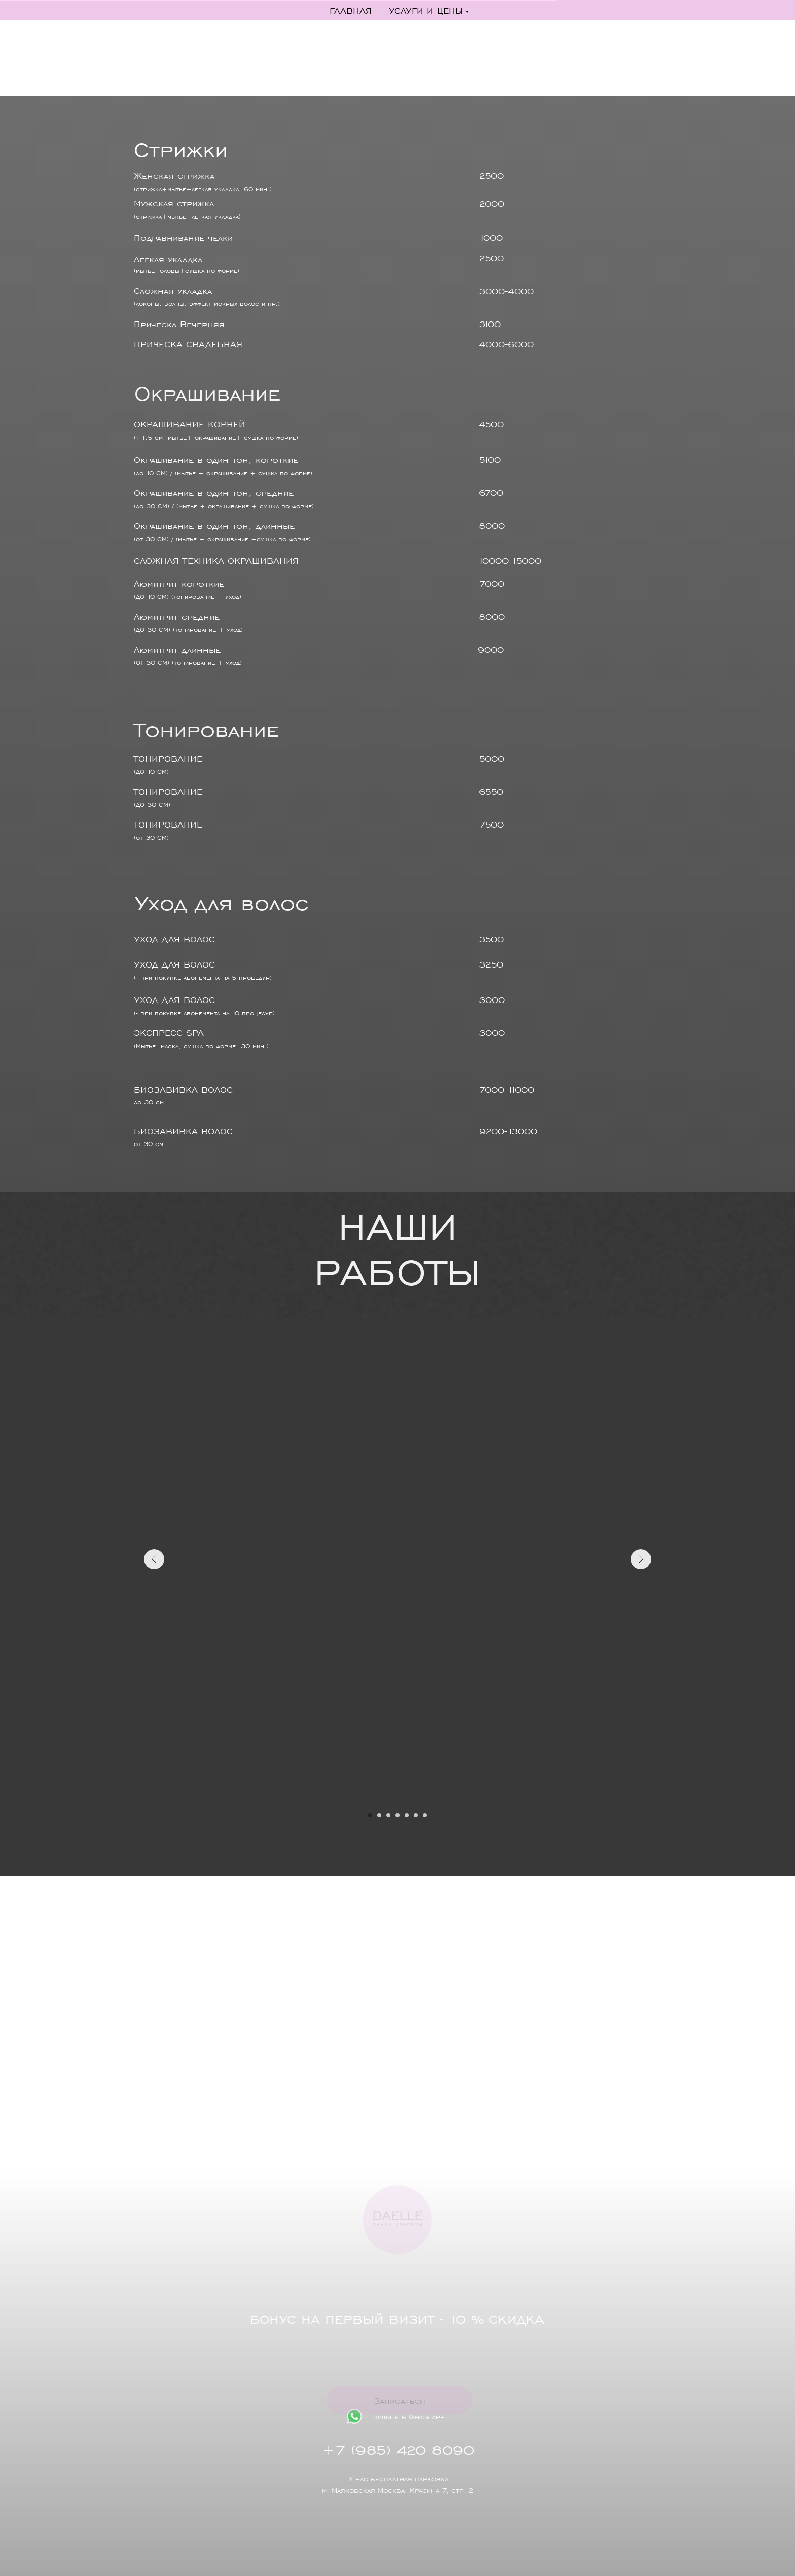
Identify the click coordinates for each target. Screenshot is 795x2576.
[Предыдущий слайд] (154, 1559)
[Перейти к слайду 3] (388, 1815)
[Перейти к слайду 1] (370, 1815)
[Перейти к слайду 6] (416, 1815)
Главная (351, 10)
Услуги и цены (426, 10)
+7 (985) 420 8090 (413, 2449)
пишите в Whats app (428, 2416)
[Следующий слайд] (641, 1559)
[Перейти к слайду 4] (397, 1815)
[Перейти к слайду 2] (379, 1815)
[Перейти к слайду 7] (425, 1815)
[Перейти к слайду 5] (407, 1815)
